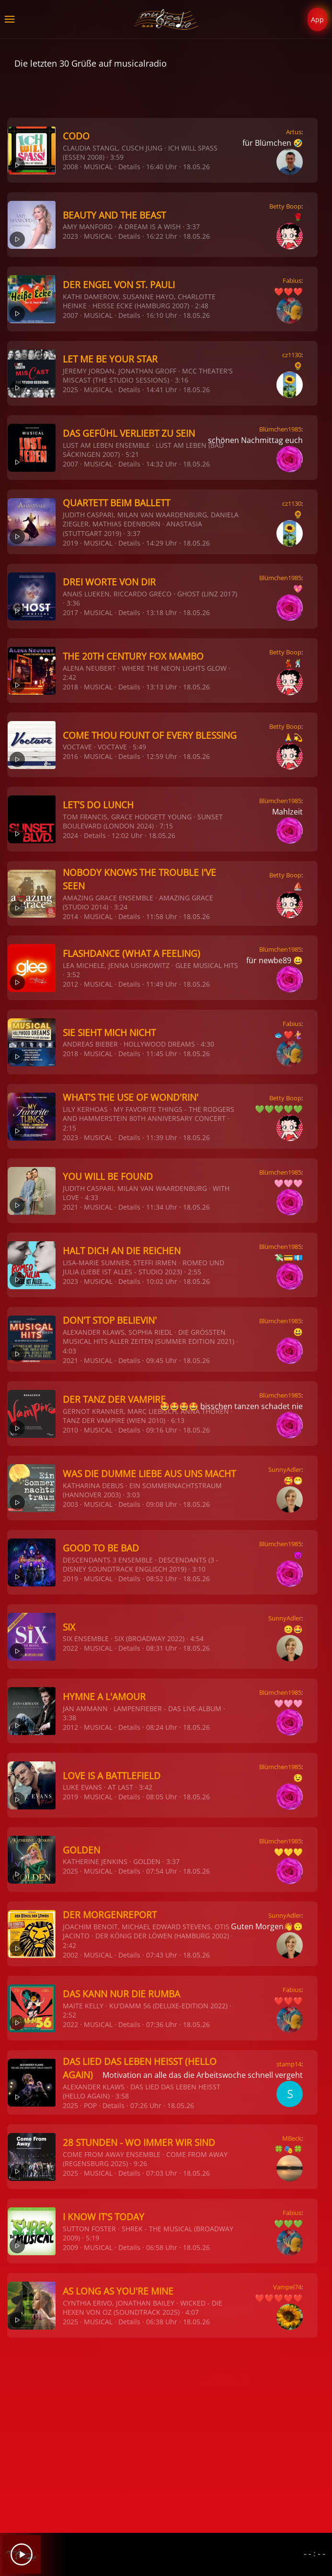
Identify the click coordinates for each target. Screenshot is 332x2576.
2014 (70, 916)
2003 (70, 1504)
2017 (70, 612)
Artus (293, 132)
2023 (70, 236)
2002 (70, 1954)
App (317, 19)
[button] (9, 19)
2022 (70, 1648)
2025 (70, 389)
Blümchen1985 (280, 429)
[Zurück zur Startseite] (166, 19)
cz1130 (291, 354)
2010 (70, 1429)
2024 (70, 835)
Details (129, 166)
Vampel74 (287, 2287)
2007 (70, 315)
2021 (70, 1207)
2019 (70, 543)
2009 (70, 2247)
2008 (70, 166)
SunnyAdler (284, 1469)
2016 (70, 756)
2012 (70, 984)
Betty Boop (285, 206)
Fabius (292, 280)
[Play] (21, 2554)
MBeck (291, 2138)
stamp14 (288, 2064)
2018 (70, 686)
